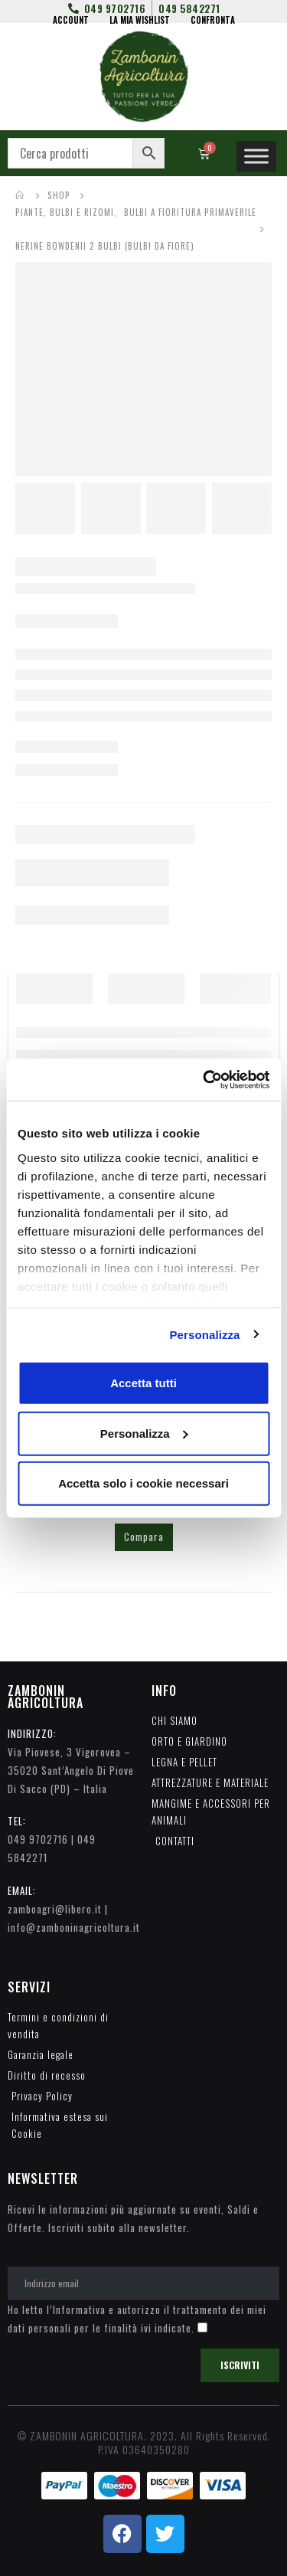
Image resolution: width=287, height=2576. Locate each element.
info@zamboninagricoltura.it (74, 1927)
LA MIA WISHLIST (139, 20)
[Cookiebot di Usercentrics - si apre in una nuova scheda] (204, 1079)
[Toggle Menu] (256, 156)
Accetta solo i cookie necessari (143, 1483)
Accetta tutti (143, 1382)
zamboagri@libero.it (55, 1908)
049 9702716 (38, 1839)
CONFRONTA (213, 20)
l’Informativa (76, 2309)
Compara (144, 1536)
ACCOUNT (71, 20)
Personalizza (204, 1333)
